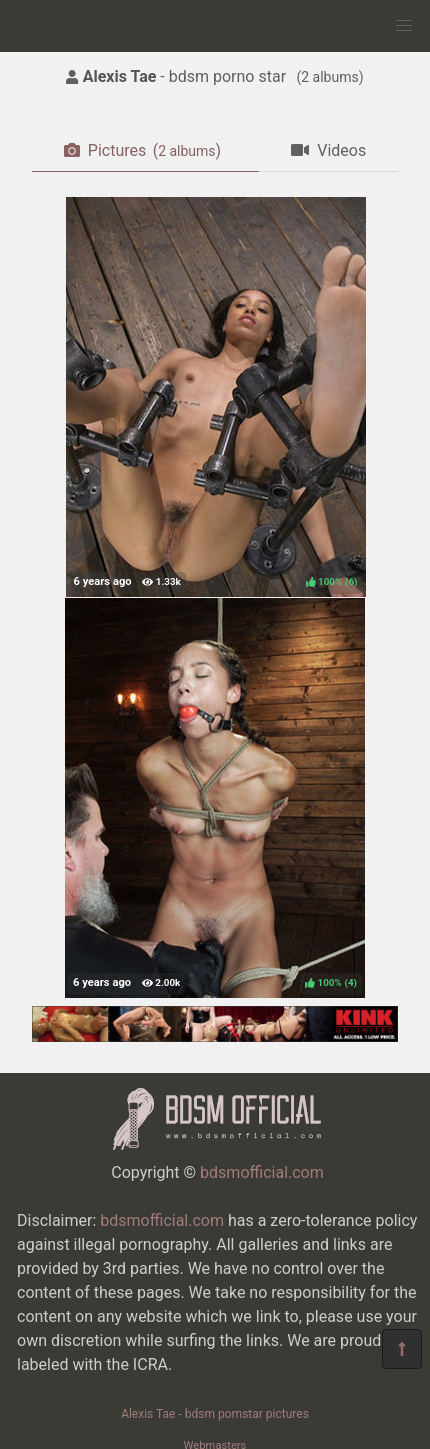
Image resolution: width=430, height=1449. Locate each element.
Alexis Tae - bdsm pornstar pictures (215, 1414)
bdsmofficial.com (262, 1172)
